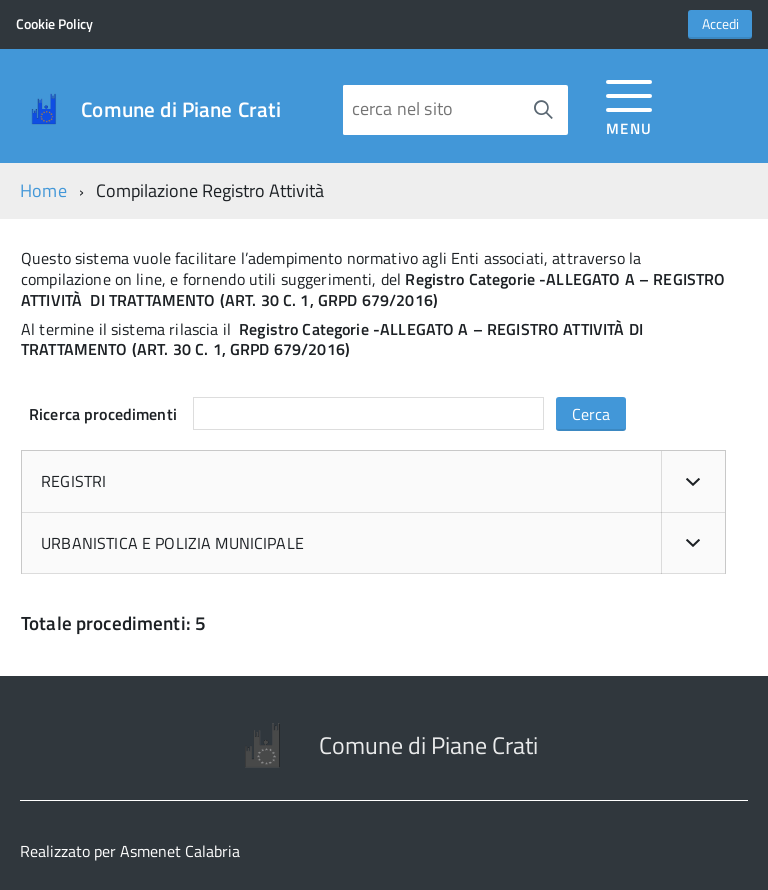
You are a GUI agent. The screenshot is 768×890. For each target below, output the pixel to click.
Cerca (591, 414)
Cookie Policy (54, 24)
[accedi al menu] (629, 104)
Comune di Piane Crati (181, 109)
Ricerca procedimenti (103, 414)
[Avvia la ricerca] (543, 110)
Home (43, 190)
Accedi (720, 24)
